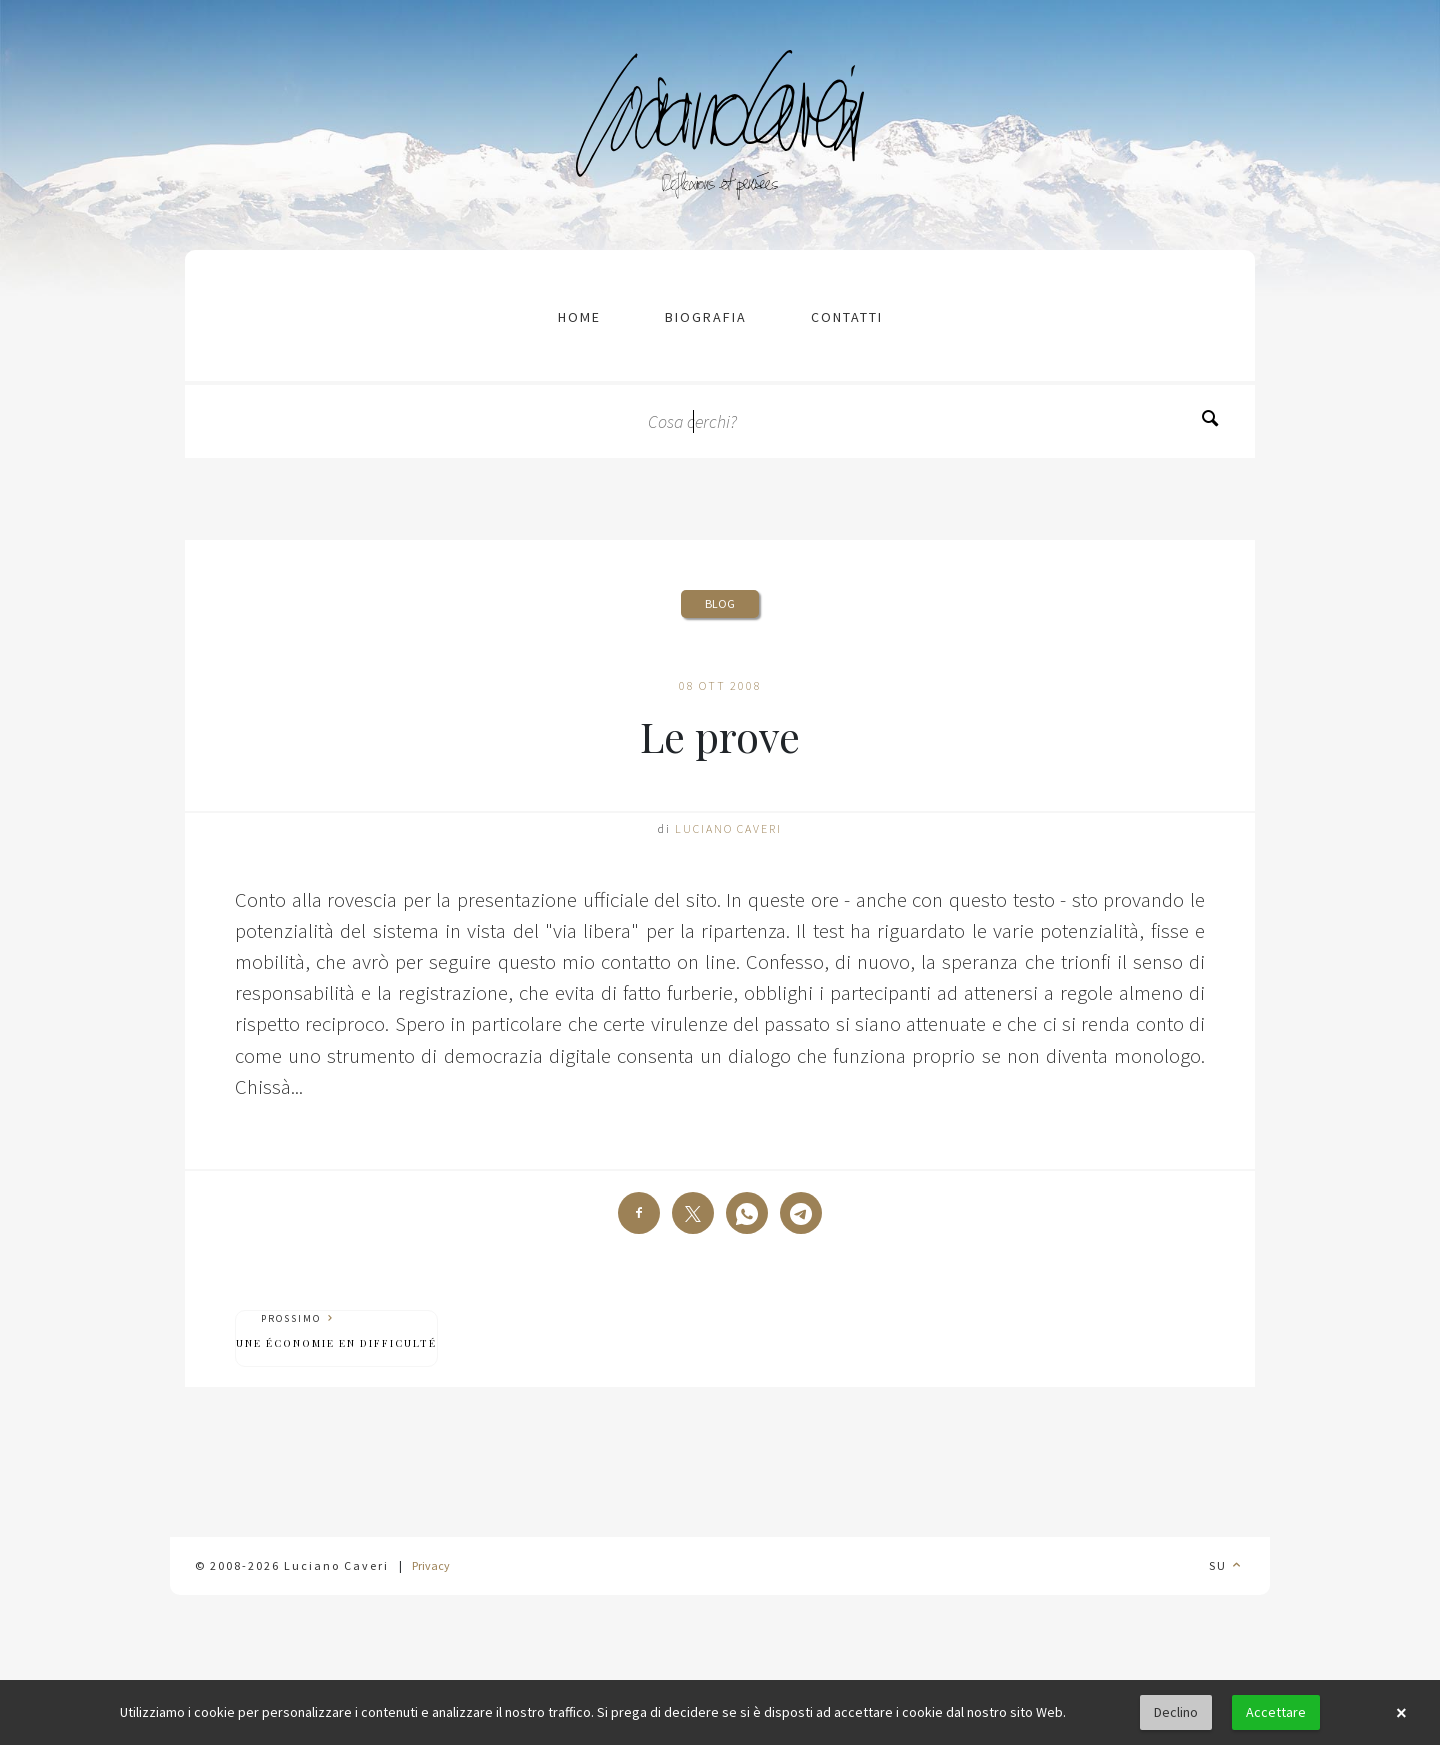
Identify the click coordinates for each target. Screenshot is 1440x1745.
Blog (720, 603)
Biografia (706, 317)
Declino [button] (1176, 1712)
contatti (847, 317)
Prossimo (336, 1331)
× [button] (1401, 1713)
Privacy (431, 1565)
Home (579, 317)
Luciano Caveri (728, 828)
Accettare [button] (1276, 1712)
